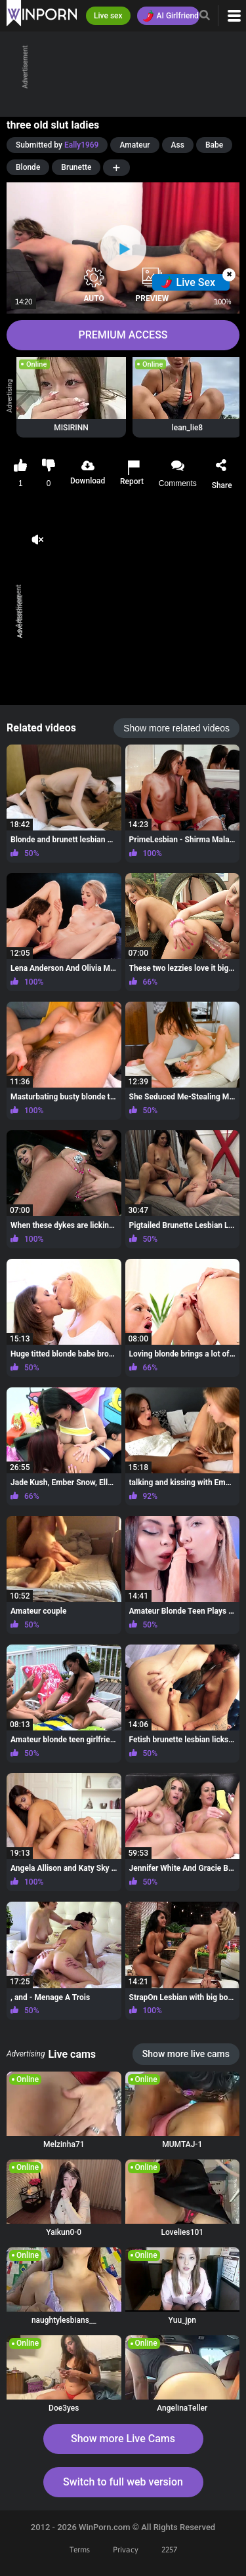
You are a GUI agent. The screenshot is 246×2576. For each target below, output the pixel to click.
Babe (214, 145)
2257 (169, 2549)
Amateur (134, 145)
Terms (80, 2549)
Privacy (125, 2549)
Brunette (76, 167)
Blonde (28, 167)
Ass (177, 145)
